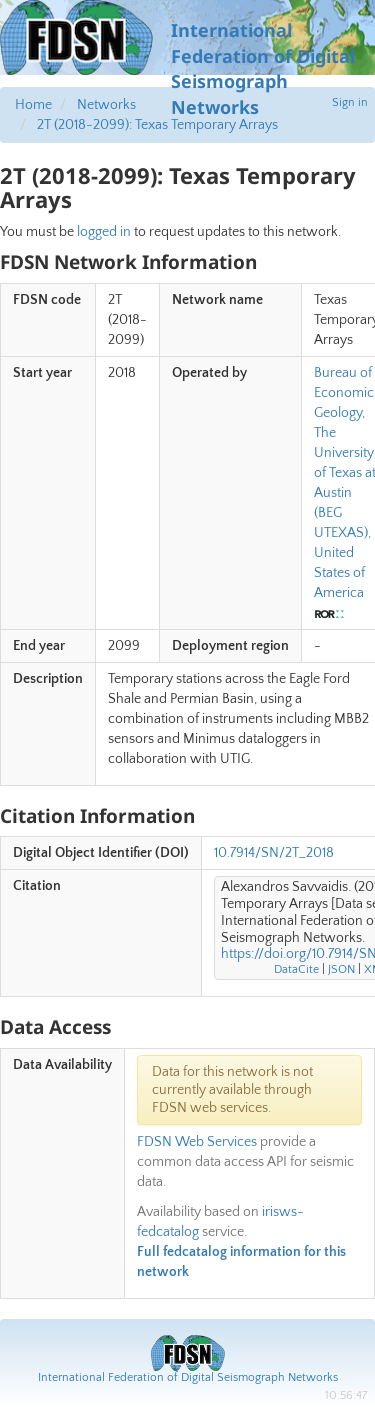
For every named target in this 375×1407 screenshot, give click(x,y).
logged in (104, 232)
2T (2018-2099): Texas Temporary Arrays (157, 125)
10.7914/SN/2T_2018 (274, 853)
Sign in (350, 102)
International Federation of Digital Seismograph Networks (188, 1377)
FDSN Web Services (197, 1142)
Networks (106, 105)
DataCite (296, 969)
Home (33, 105)
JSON (341, 969)
